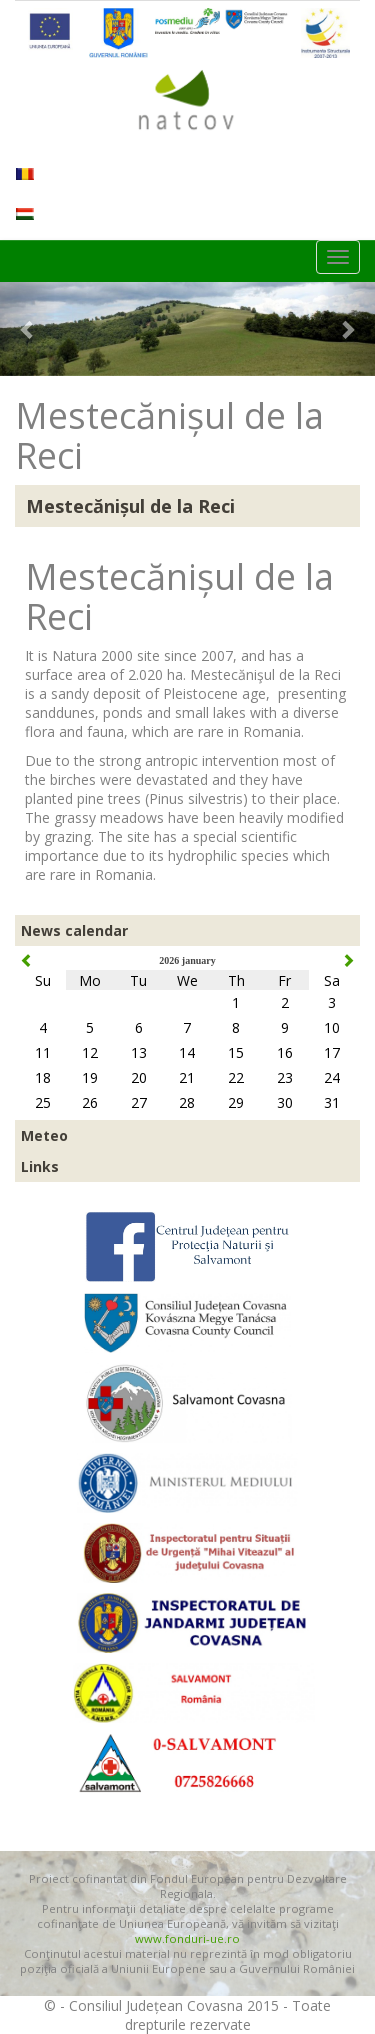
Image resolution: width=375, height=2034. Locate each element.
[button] (28, 329)
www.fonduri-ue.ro (187, 1938)
